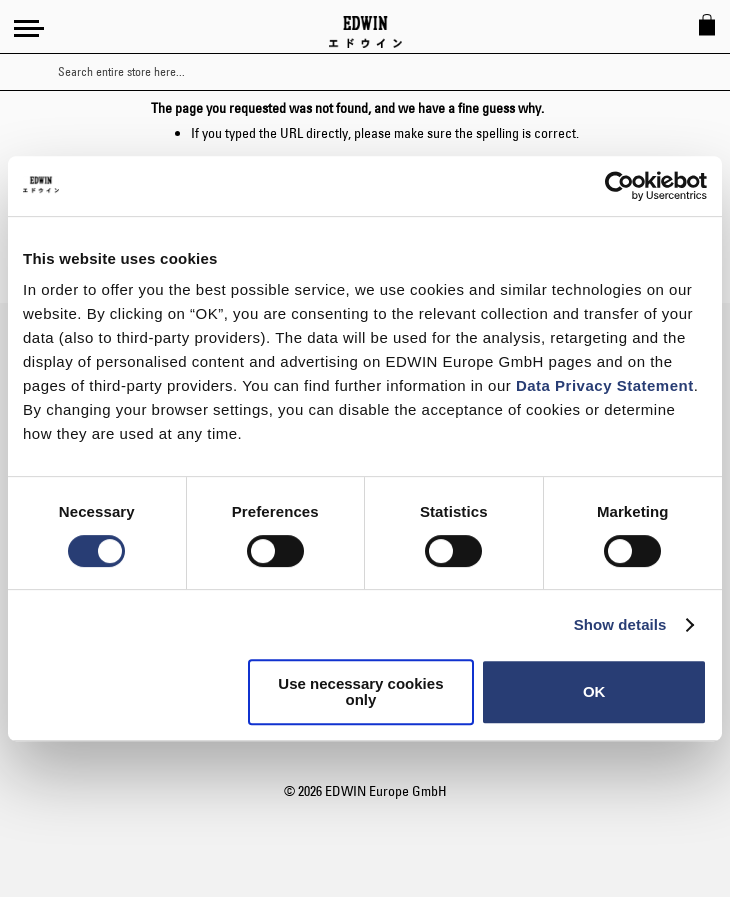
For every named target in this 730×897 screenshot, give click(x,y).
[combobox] (382, 72)
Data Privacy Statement (605, 385)
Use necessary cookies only (360, 691)
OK (594, 691)
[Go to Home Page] (365, 32)
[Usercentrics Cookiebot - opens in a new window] (619, 186)
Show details (620, 624)
